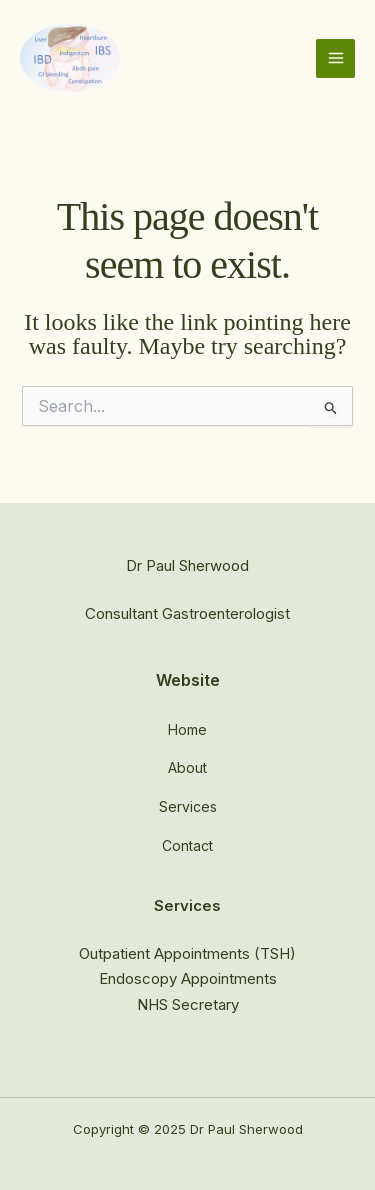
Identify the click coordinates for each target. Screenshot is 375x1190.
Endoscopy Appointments (188, 978)
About (187, 767)
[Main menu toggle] (335, 58)
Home (187, 729)
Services (188, 806)
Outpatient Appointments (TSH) (187, 953)
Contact (187, 845)
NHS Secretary (188, 1004)
